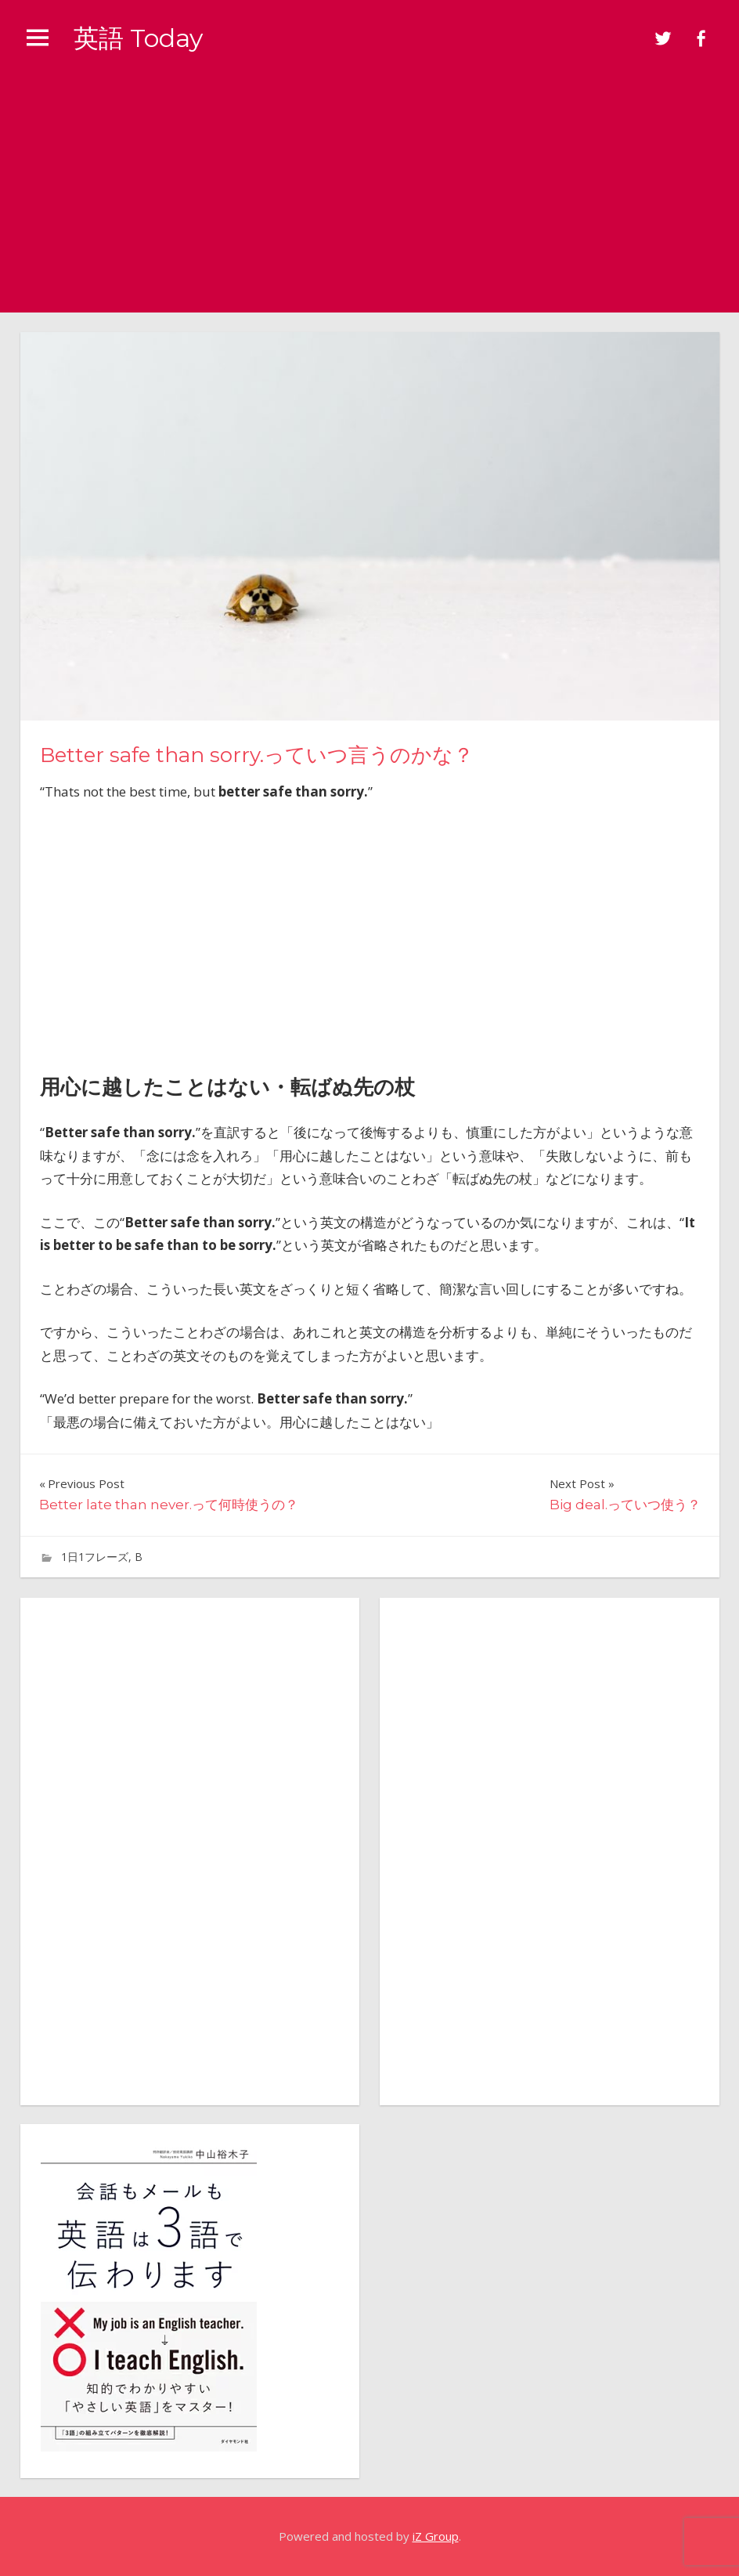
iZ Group (436, 2536)
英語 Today (138, 38)
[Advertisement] (369, 195)
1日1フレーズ (94, 1556)
